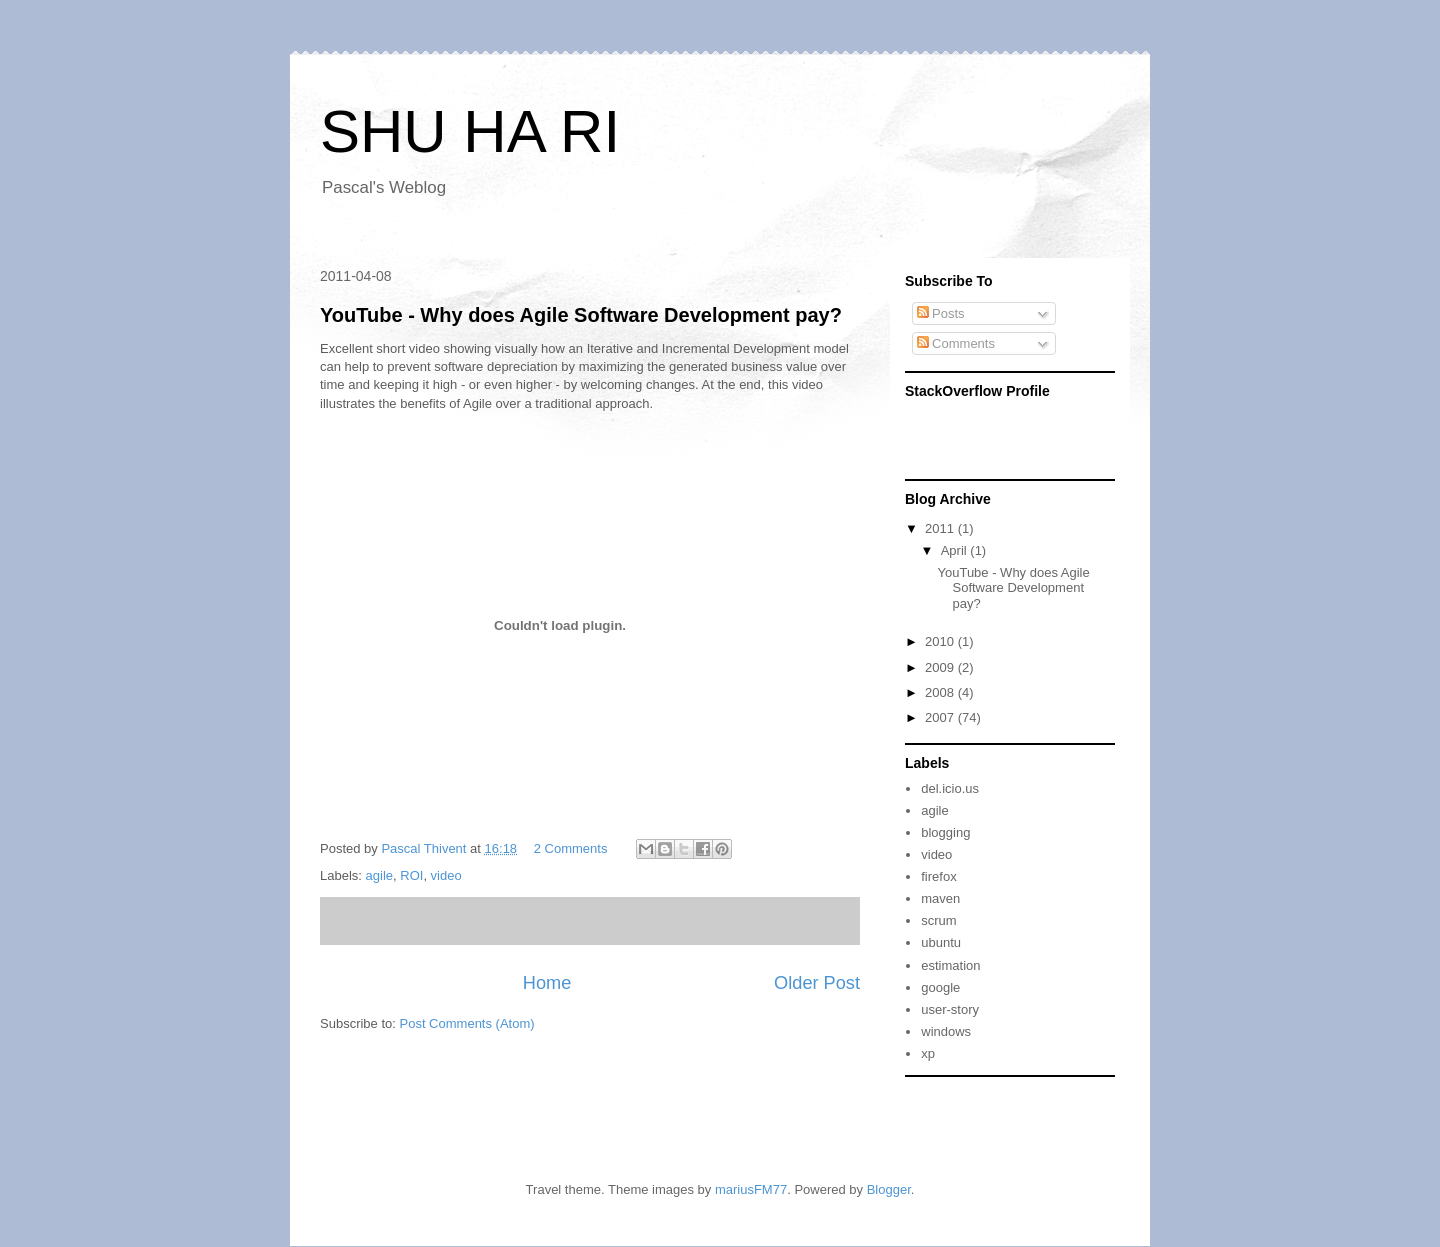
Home (547, 983)
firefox (938, 876)
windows (946, 1031)
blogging (945, 832)
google (940, 987)
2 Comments (571, 848)
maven (940, 898)
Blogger (889, 1189)
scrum (938, 920)
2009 (941, 667)
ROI (411, 875)
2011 (941, 528)
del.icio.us (950, 788)
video (446, 875)
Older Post (817, 983)
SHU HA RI (470, 131)
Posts (941, 313)
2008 (941, 692)
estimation (950, 965)
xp (928, 1053)
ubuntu (941, 942)
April (956, 550)
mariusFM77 (751, 1189)
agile (379, 875)
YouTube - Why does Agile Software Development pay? (581, 315)
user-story (950, 1009)
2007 (941, 717)
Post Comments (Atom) (467, 1023)
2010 (941, 641)
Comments (956, 343)
